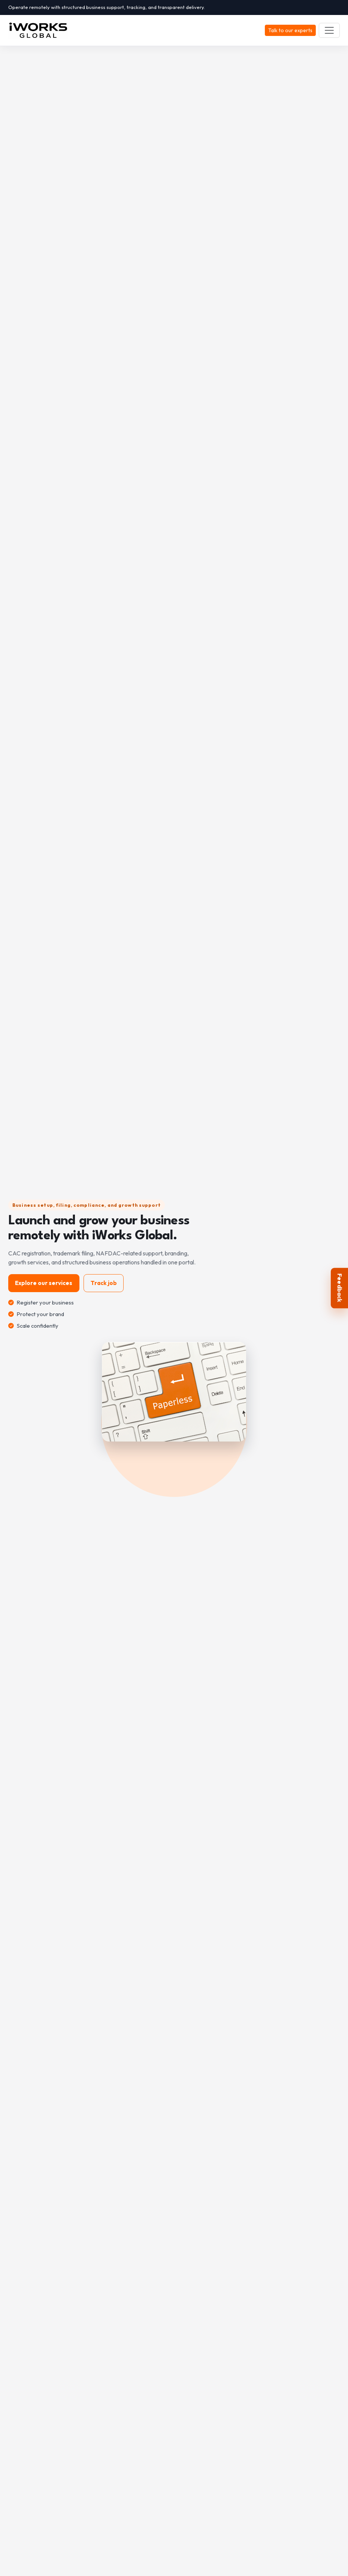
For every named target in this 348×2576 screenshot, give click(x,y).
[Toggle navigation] (329, 30)
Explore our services (43, 1283)
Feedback (340, 1287)
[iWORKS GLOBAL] (41, 30)
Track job (104, 1283)
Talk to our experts (290, 30)
